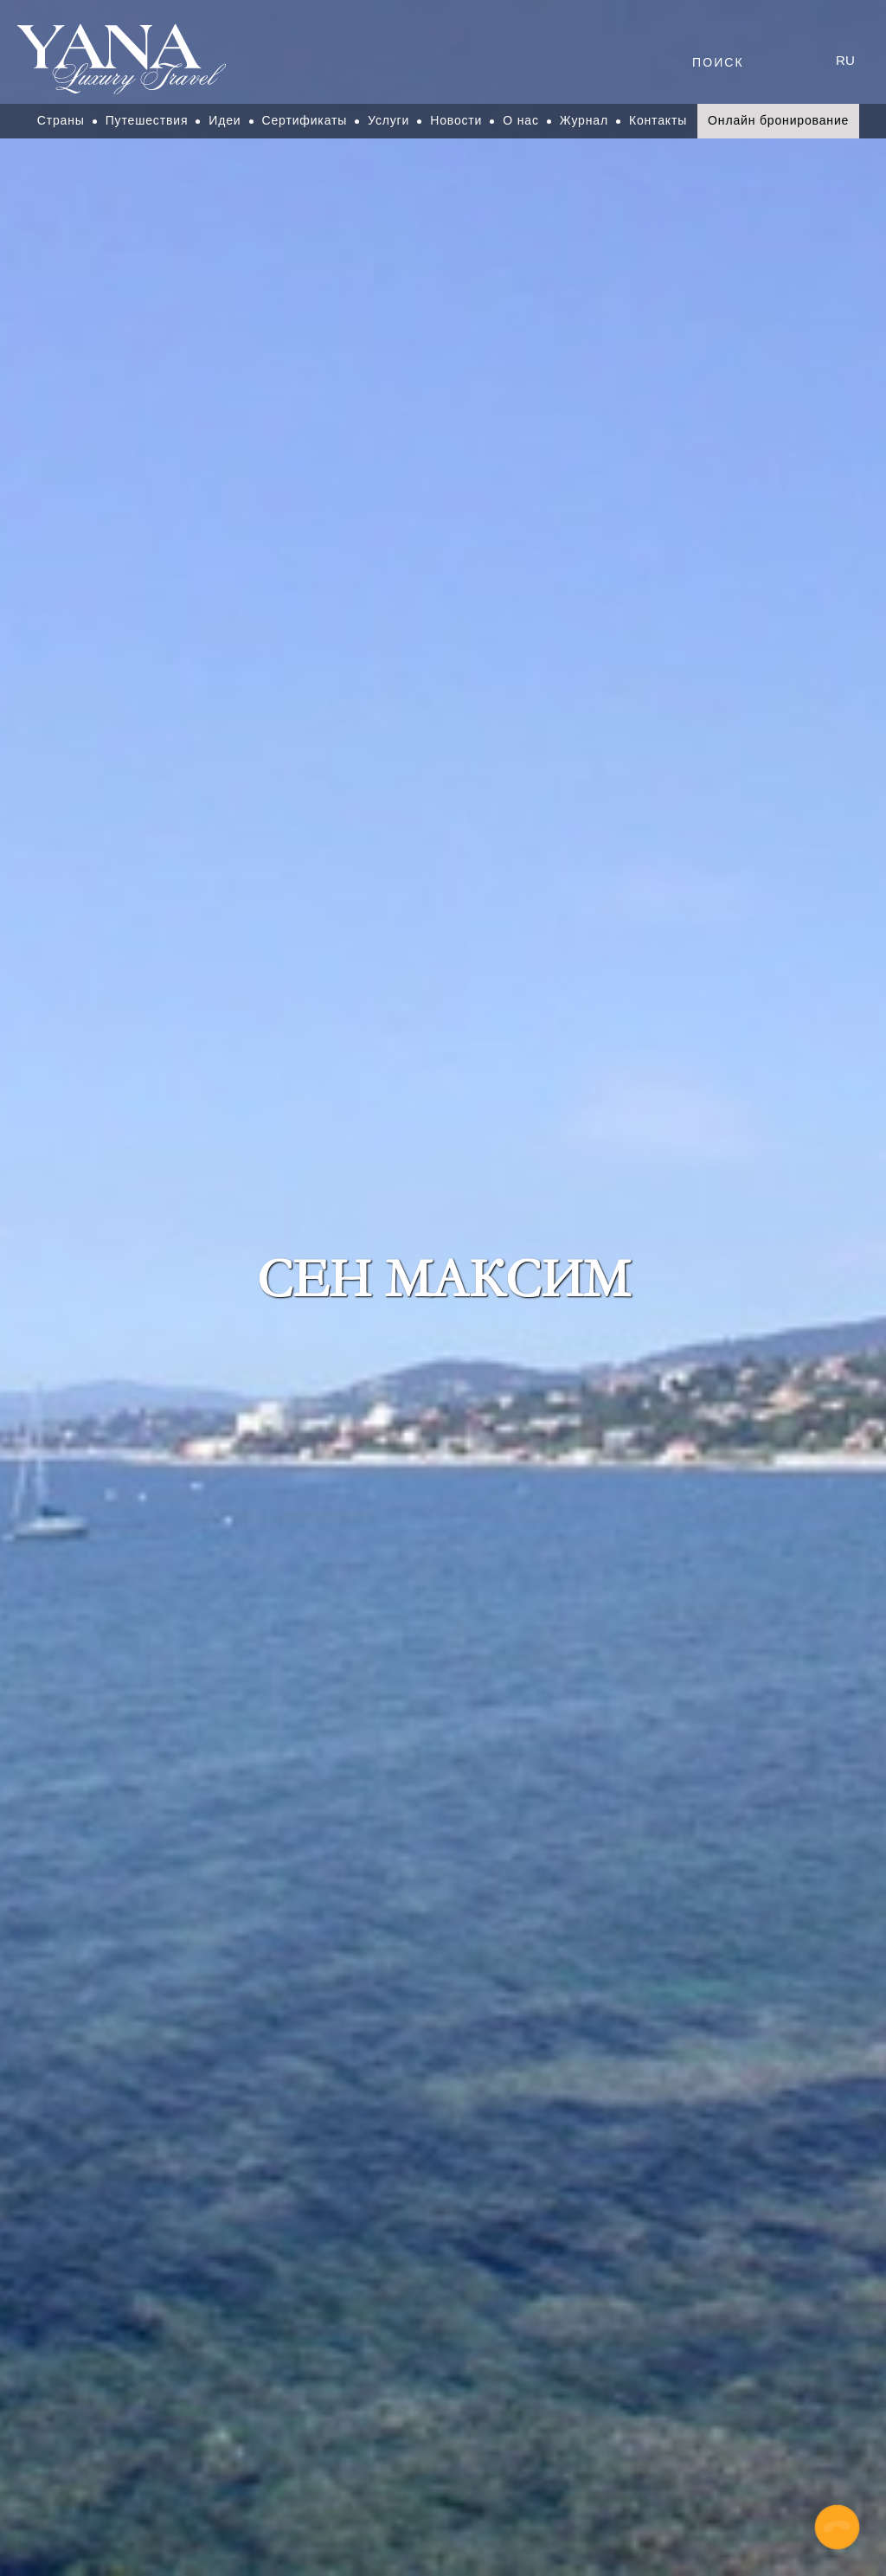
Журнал (584, 120)
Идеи (225, 120)
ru (845, 60)
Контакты (658, 120)
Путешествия (147, 120)
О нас (521, 120)
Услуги (388, 120)
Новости (456, 120)
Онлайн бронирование (778, 120)
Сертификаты (305, 120)
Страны (61, 120)
